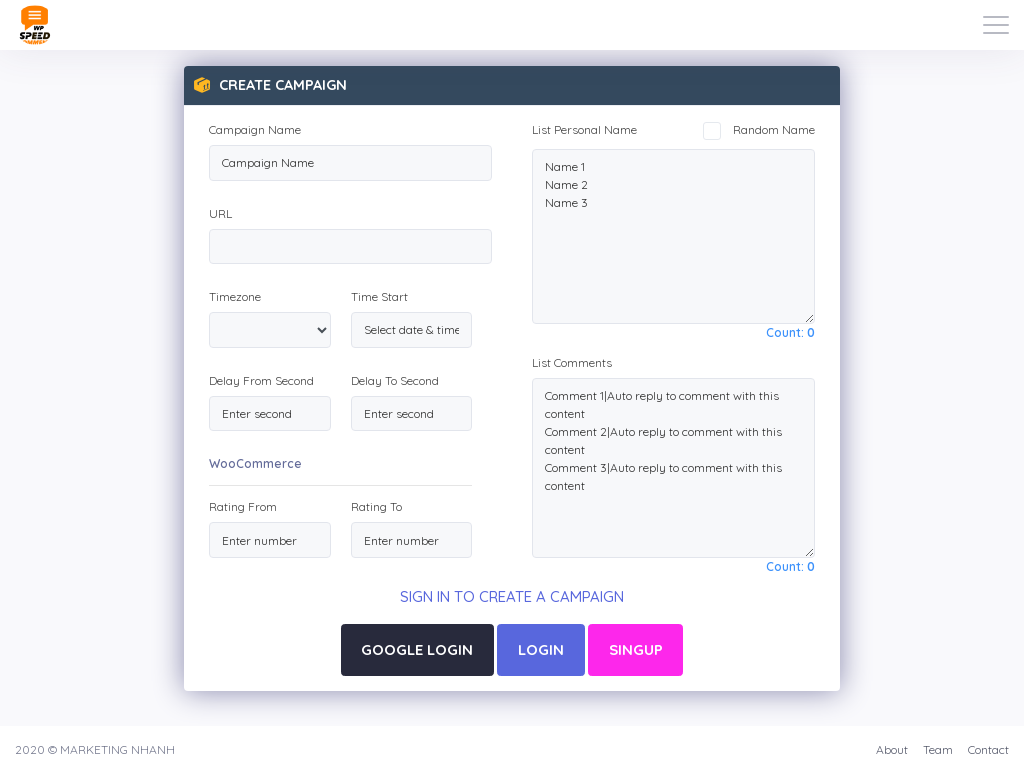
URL (220, 213)
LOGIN (541, 649)
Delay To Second (395, 380)
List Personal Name (584, 129)
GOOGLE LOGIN (417, 649)
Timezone (235, 296)
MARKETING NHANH (117, 749)
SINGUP (636, 649)
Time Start (379, 296)
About (892, 749)
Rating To (376, 506)
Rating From (243, 506)
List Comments (572, 362)
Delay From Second (261, 380)
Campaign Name (255, 129)
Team (938, 749)
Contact (988, 749)
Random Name (759, 130)
